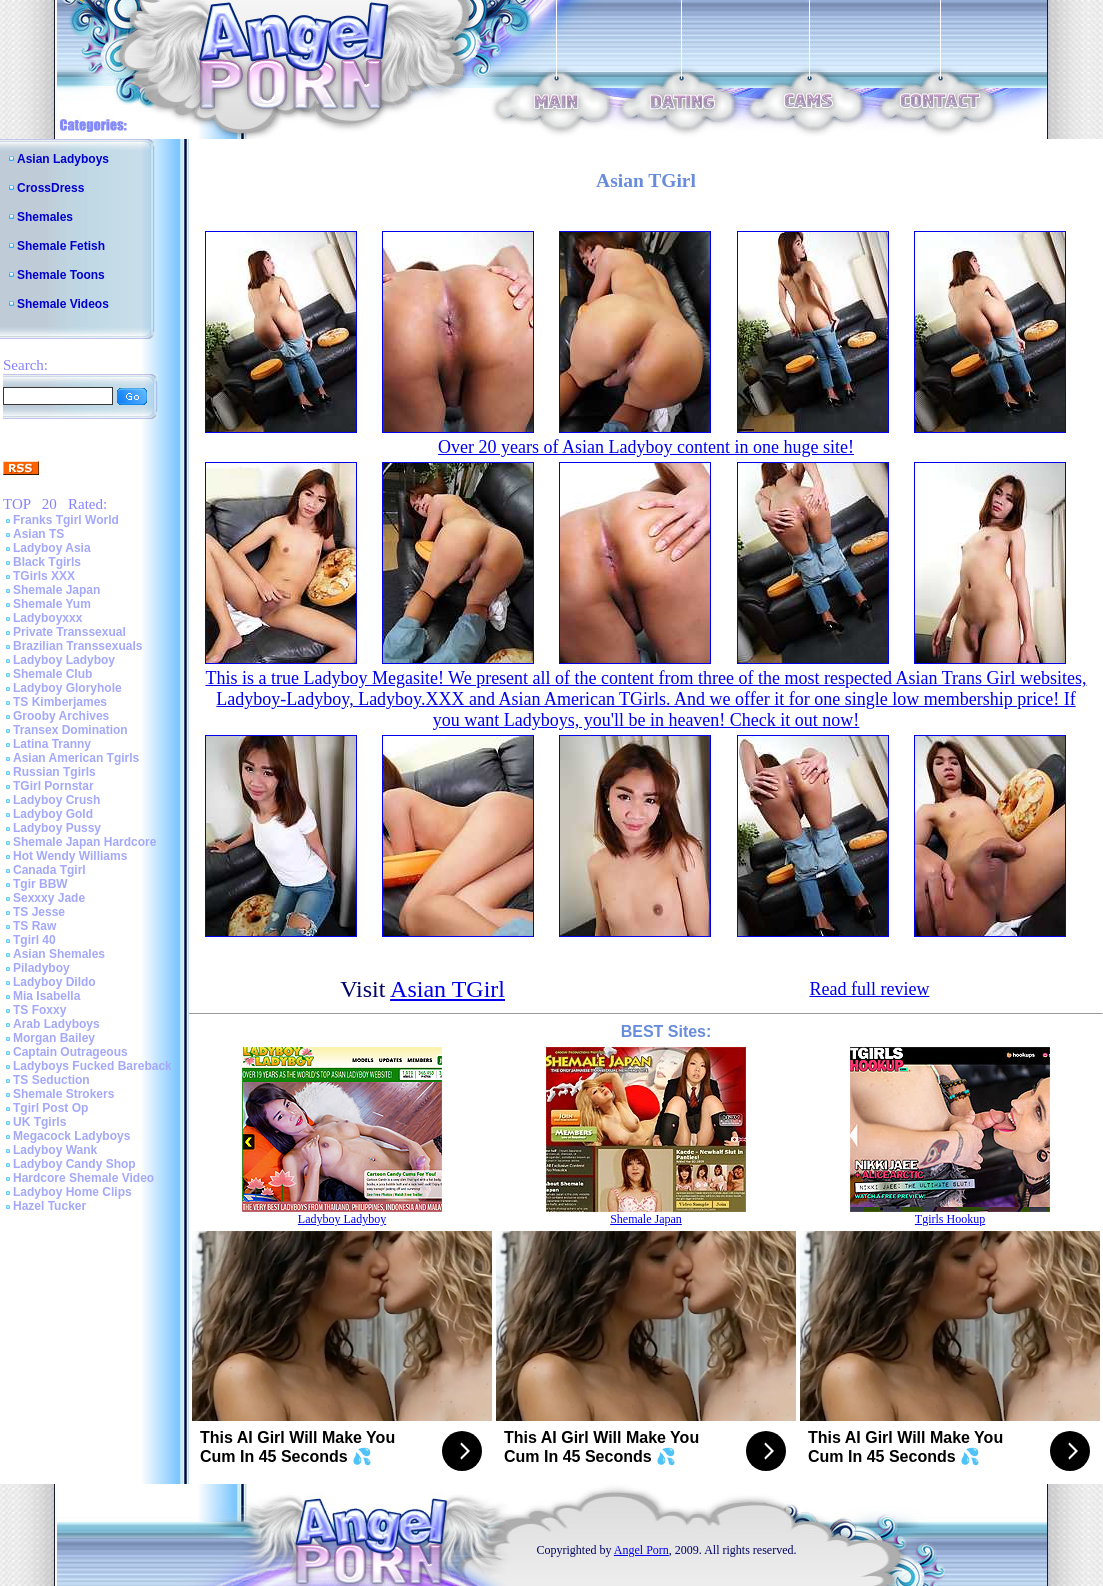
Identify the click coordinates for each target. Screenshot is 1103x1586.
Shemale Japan (56, 590)
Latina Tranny (52, 744)
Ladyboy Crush (56, 800)
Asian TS (38, 534)
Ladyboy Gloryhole (67, 688)
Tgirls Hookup (950, 1219)
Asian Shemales (59, 954)
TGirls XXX (44, 576)
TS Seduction (51, 1080)
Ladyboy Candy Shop (74, 1164)
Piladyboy (41, 968)
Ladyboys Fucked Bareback (92, 1066)
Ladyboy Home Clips (72, 1192)
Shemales (45, 217)
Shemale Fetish (61, 246)
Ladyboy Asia (52, 548)
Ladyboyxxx (47, 618)
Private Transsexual (69, 632)
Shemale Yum (52, 604)
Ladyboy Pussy (57, 828)
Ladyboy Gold (53, 814)
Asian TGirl (447, 989)
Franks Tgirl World (66, 520)
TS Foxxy (39, 1010)
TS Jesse (39, 912)
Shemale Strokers (63, 1094)
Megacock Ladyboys (71, 1136)
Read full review (869, 989)
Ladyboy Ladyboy (64, 660)
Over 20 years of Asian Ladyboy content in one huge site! (646, 447)
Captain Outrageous (70, 1052)
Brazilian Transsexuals (77, 646)
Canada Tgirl (49, 870)
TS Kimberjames (60, 702)
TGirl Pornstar (53, 786)
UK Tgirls (39, 1122)
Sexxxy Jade (49, 898)
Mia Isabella (46, 996)
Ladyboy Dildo (54, 982)
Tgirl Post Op (50, 1108)
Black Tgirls (47, 562)
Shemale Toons (61, 275)
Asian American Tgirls (76, 758)
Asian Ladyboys (63, 159)
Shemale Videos (63, 304)
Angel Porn (641, 1550)
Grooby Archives (61, 716)
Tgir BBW (40, 884)
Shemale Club (52, 674)
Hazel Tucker (49, 1206)
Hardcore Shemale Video (83, 1178)
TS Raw (34, 926)
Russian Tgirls (54, 772)
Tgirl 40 (34, 940)
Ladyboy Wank (55, 1150)
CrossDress (50, 188)
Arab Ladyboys (56, 1024)
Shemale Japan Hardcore (84, 842)
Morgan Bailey (54, 1038)
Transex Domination (70, 730)
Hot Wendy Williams (70, 856)
